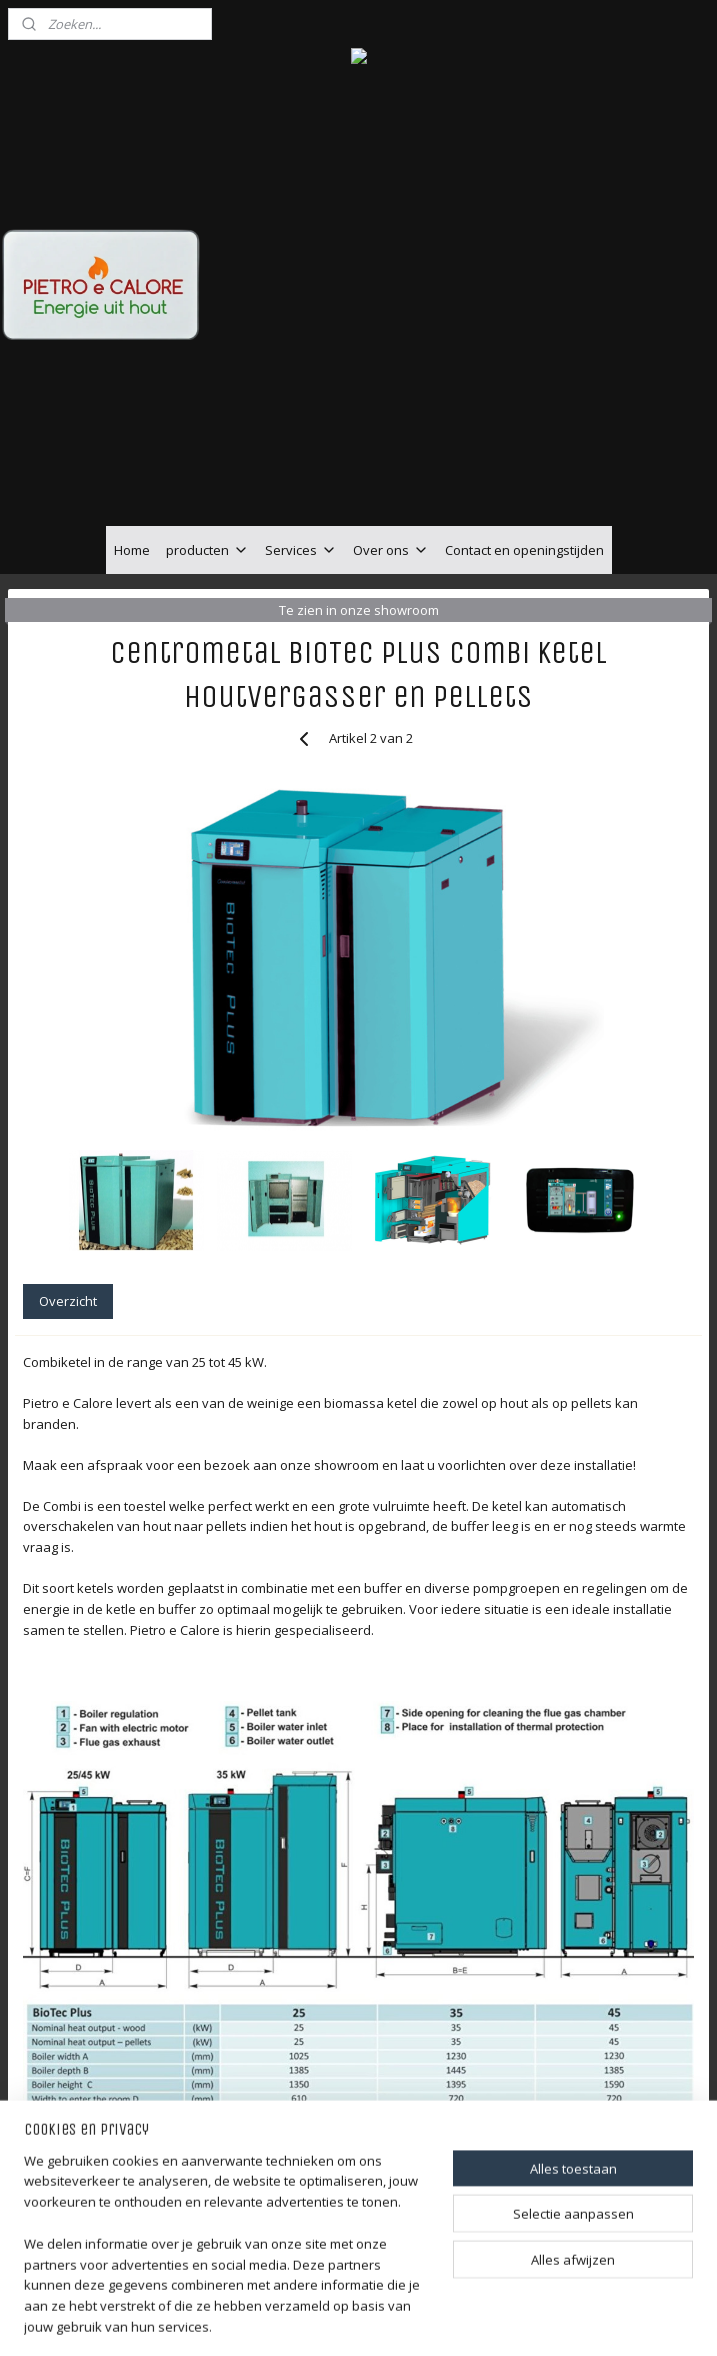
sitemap (300, 2319)
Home (132, 550)
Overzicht (68, 1301)
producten (207, 550)
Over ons (391, 550)
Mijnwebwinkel (593, 2319)
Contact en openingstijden (524, 550)
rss (342, 2319)
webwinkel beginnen (419, 2319)
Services (301, 550)
